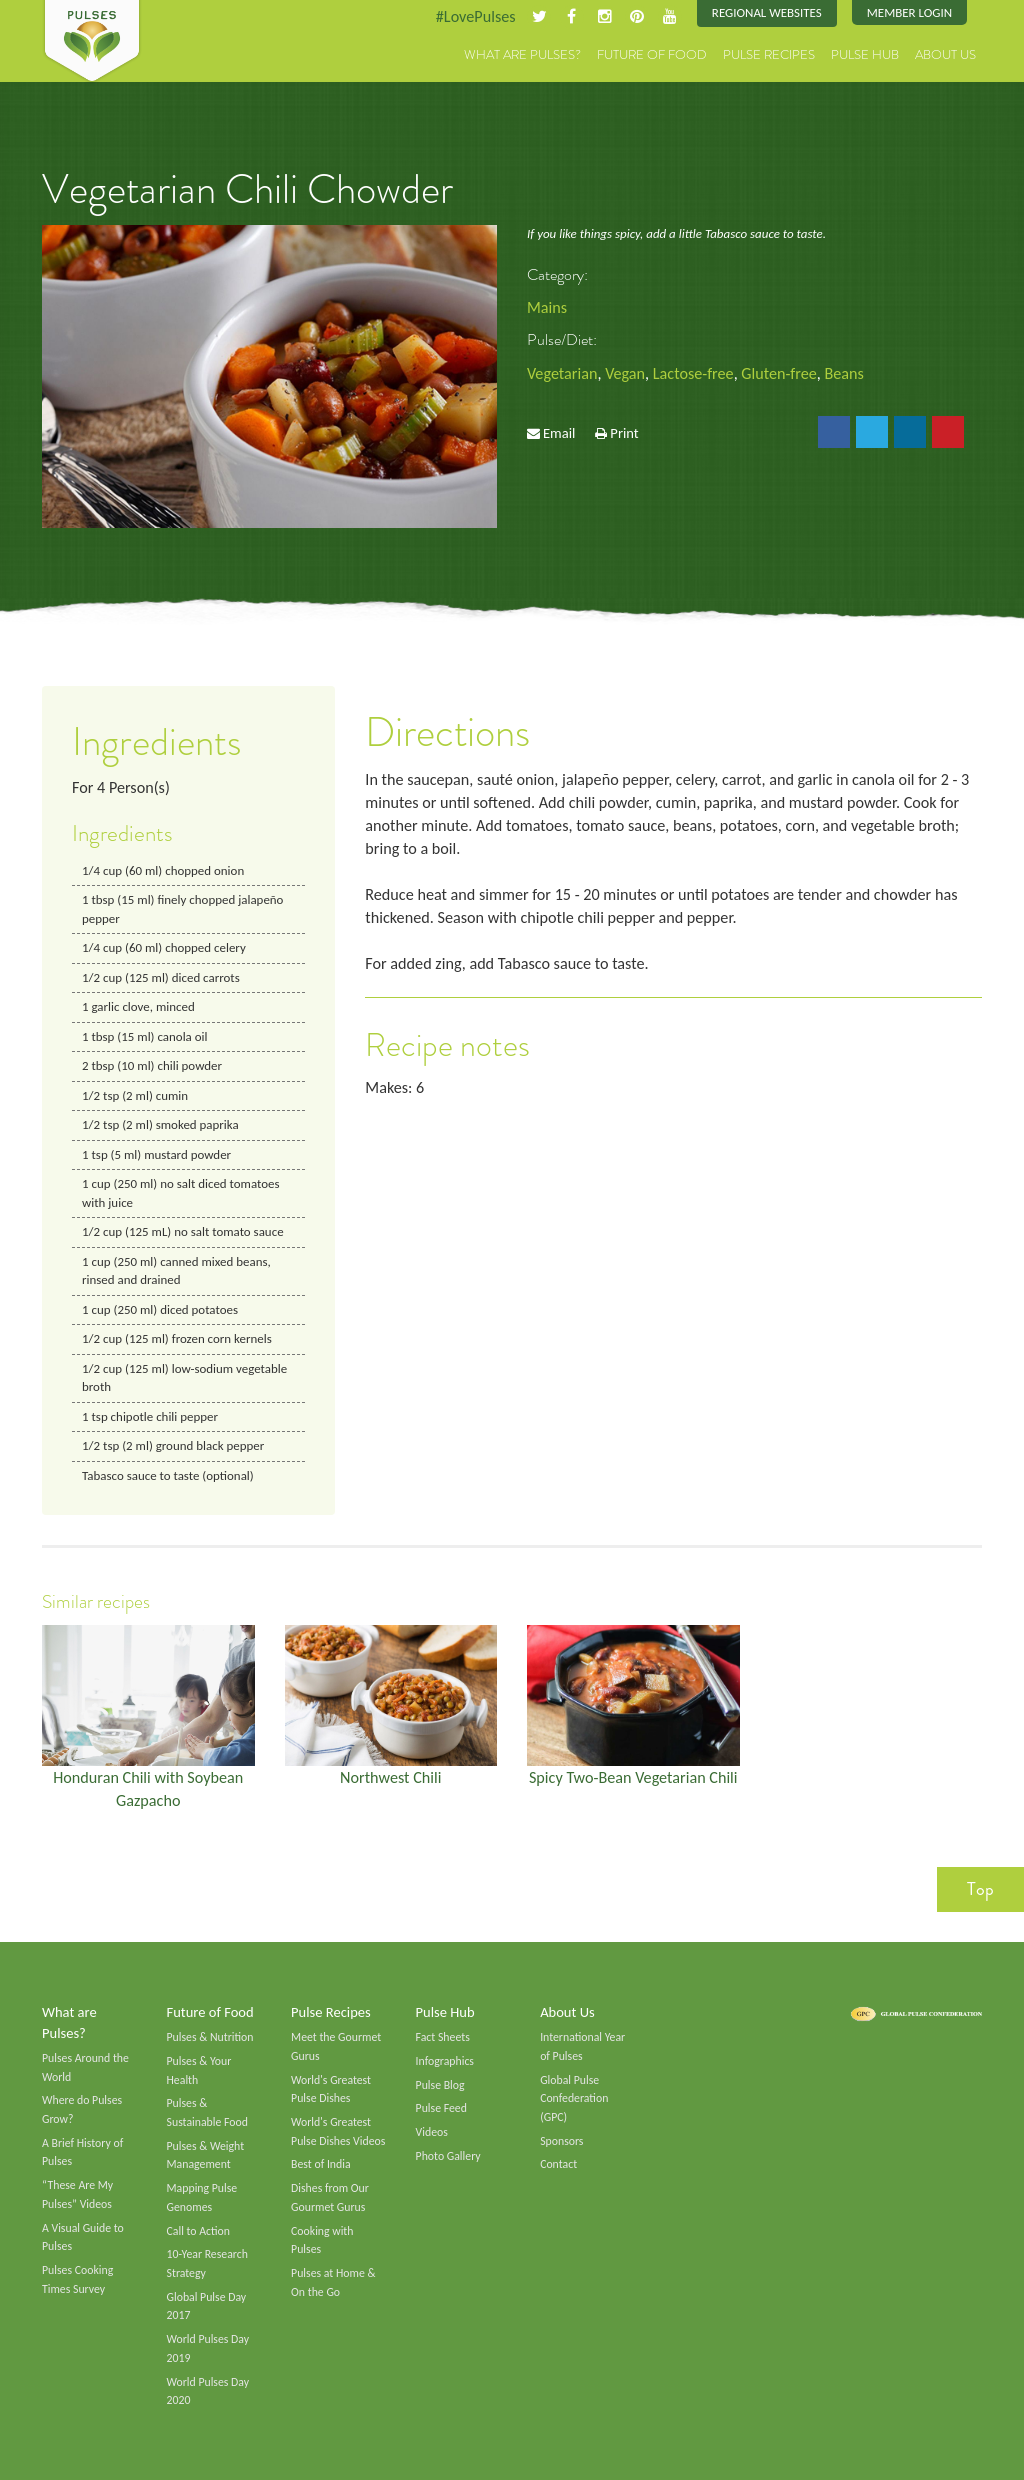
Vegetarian (562, 373)
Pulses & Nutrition (210, 2037)
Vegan (625, 373)
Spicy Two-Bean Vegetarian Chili (633, 1777)
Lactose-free (693, 373)
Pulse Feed (441, 2108)
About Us (945, 54)
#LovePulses (475, 16)
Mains (547, 307)
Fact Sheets (443, 2037)
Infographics (445, 2061)
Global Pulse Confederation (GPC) (574, 2098)
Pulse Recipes (769, 54)
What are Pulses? (522, 54)
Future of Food (652, 54)
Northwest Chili (390, 1777)
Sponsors (561, 2141)
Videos (432, 2132)
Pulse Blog (440, 2085)
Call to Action (199, 2231)
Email (559, 433)
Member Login (909, 12)
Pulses (92, 42)
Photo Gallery (448, 2156)
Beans (844, 373)
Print (624, 433)
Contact (558, 2165)
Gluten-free (780, 373)
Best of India (321, 2165)
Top (980, 1889)
